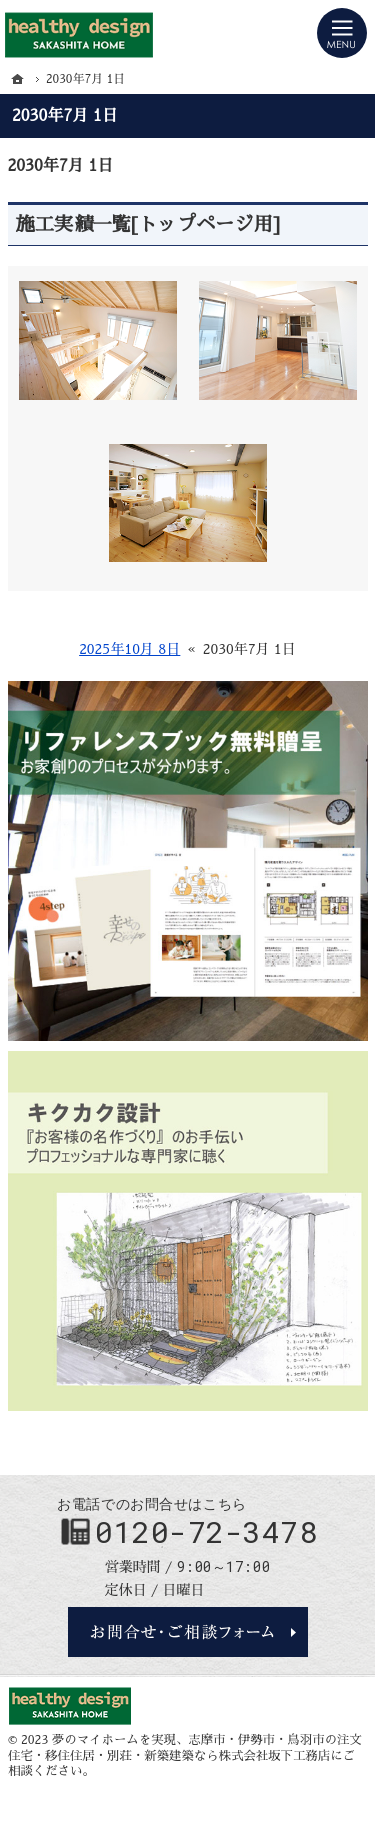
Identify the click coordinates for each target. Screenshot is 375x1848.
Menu (342, 33)
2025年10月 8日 (129, 649)
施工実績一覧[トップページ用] (148, 224)
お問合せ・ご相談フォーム (188, 1632)
